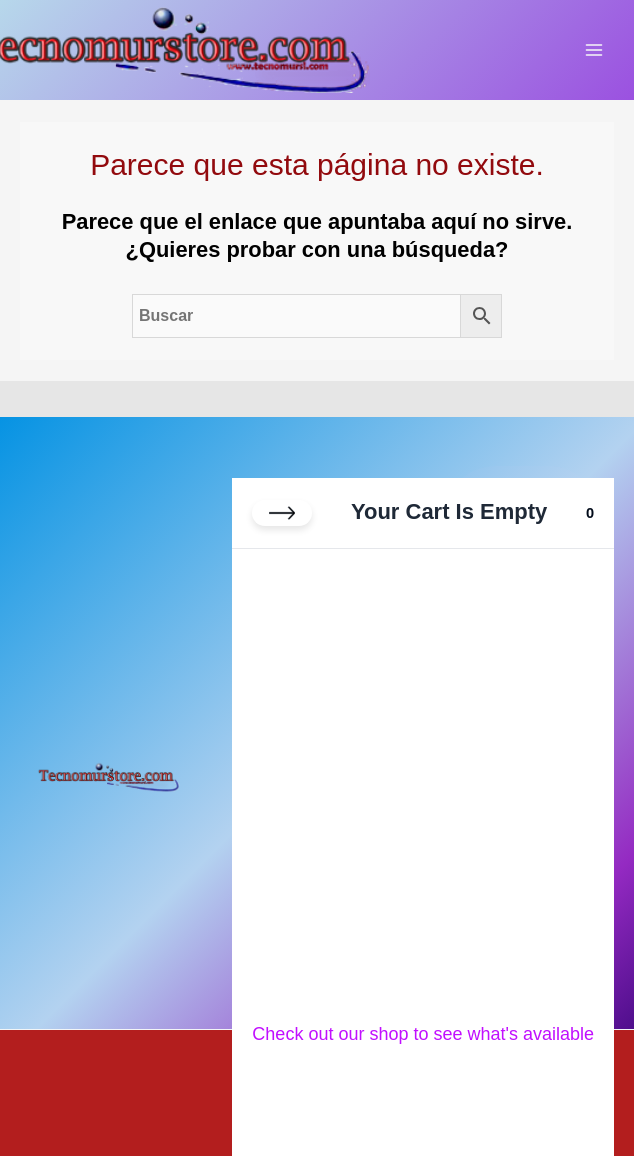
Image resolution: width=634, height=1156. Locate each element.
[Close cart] (282, 513)
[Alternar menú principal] (594, 50)
